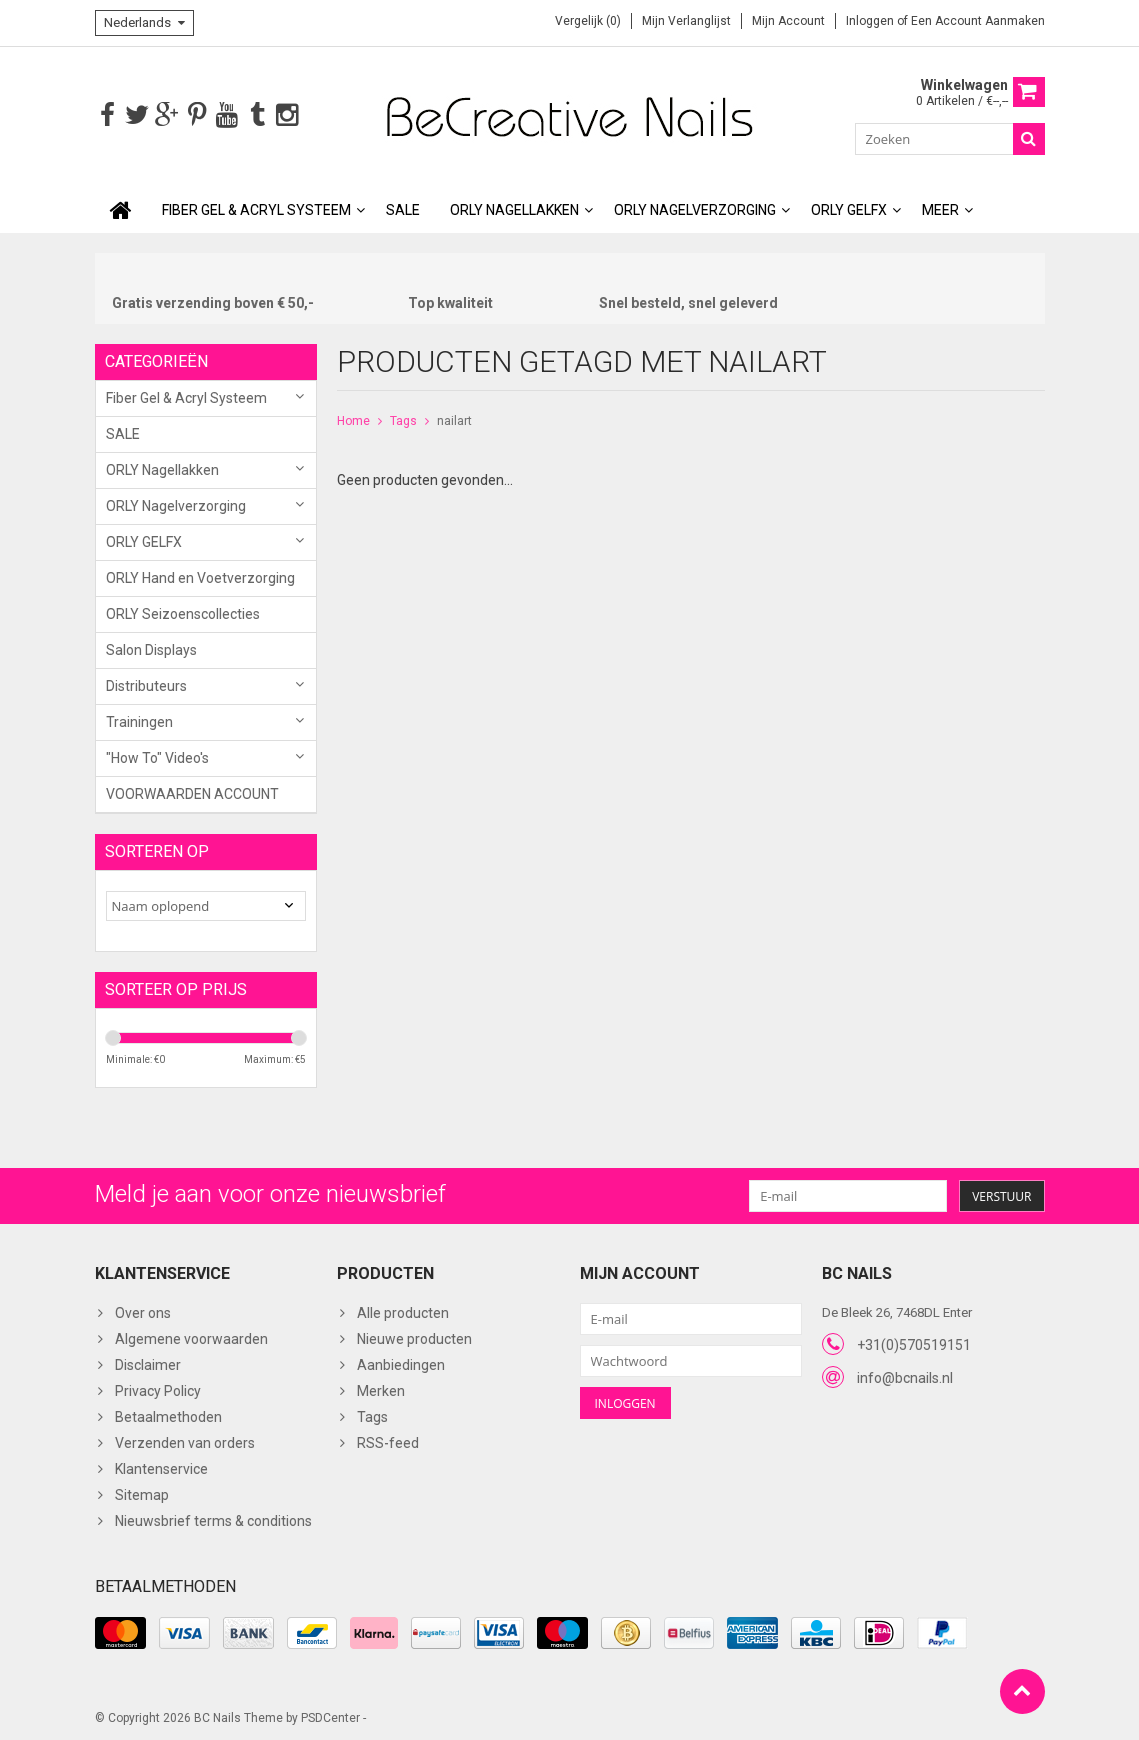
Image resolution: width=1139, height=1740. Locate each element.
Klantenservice (161, 1467)
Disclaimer (148, 1363)
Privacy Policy (158, 1389)
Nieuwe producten (414, 1337)
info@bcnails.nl (905, 1376)
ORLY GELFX (849, 208)
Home (353, 419)
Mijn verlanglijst (686, 21)
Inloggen (871, 21)
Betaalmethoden (168, 1415)
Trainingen (139, 720)
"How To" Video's (157, 756)
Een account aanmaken (978, 21)
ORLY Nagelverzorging (695, 208)
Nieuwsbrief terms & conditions (213, 1519)
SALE (403, 208)
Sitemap (142, 1493)
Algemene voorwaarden (191, 1337)
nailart (454, 419)
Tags (403, 419)
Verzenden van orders (185, 1441)
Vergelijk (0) (588, 21)
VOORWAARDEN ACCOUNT (192, 792)
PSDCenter (330, 1716)
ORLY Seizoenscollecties (183, 612)
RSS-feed (388, 1441)
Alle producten (403, 1311)
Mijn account (788, 21)
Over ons (143, 1311)
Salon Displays (151, 648)
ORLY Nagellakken (514, 208)
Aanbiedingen (401, 1363)
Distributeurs (146, 684)
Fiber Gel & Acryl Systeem (256, 208)
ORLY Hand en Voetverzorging (200, 576)
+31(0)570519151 (914, 1343)
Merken (381, 1389)
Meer (940, 208)
